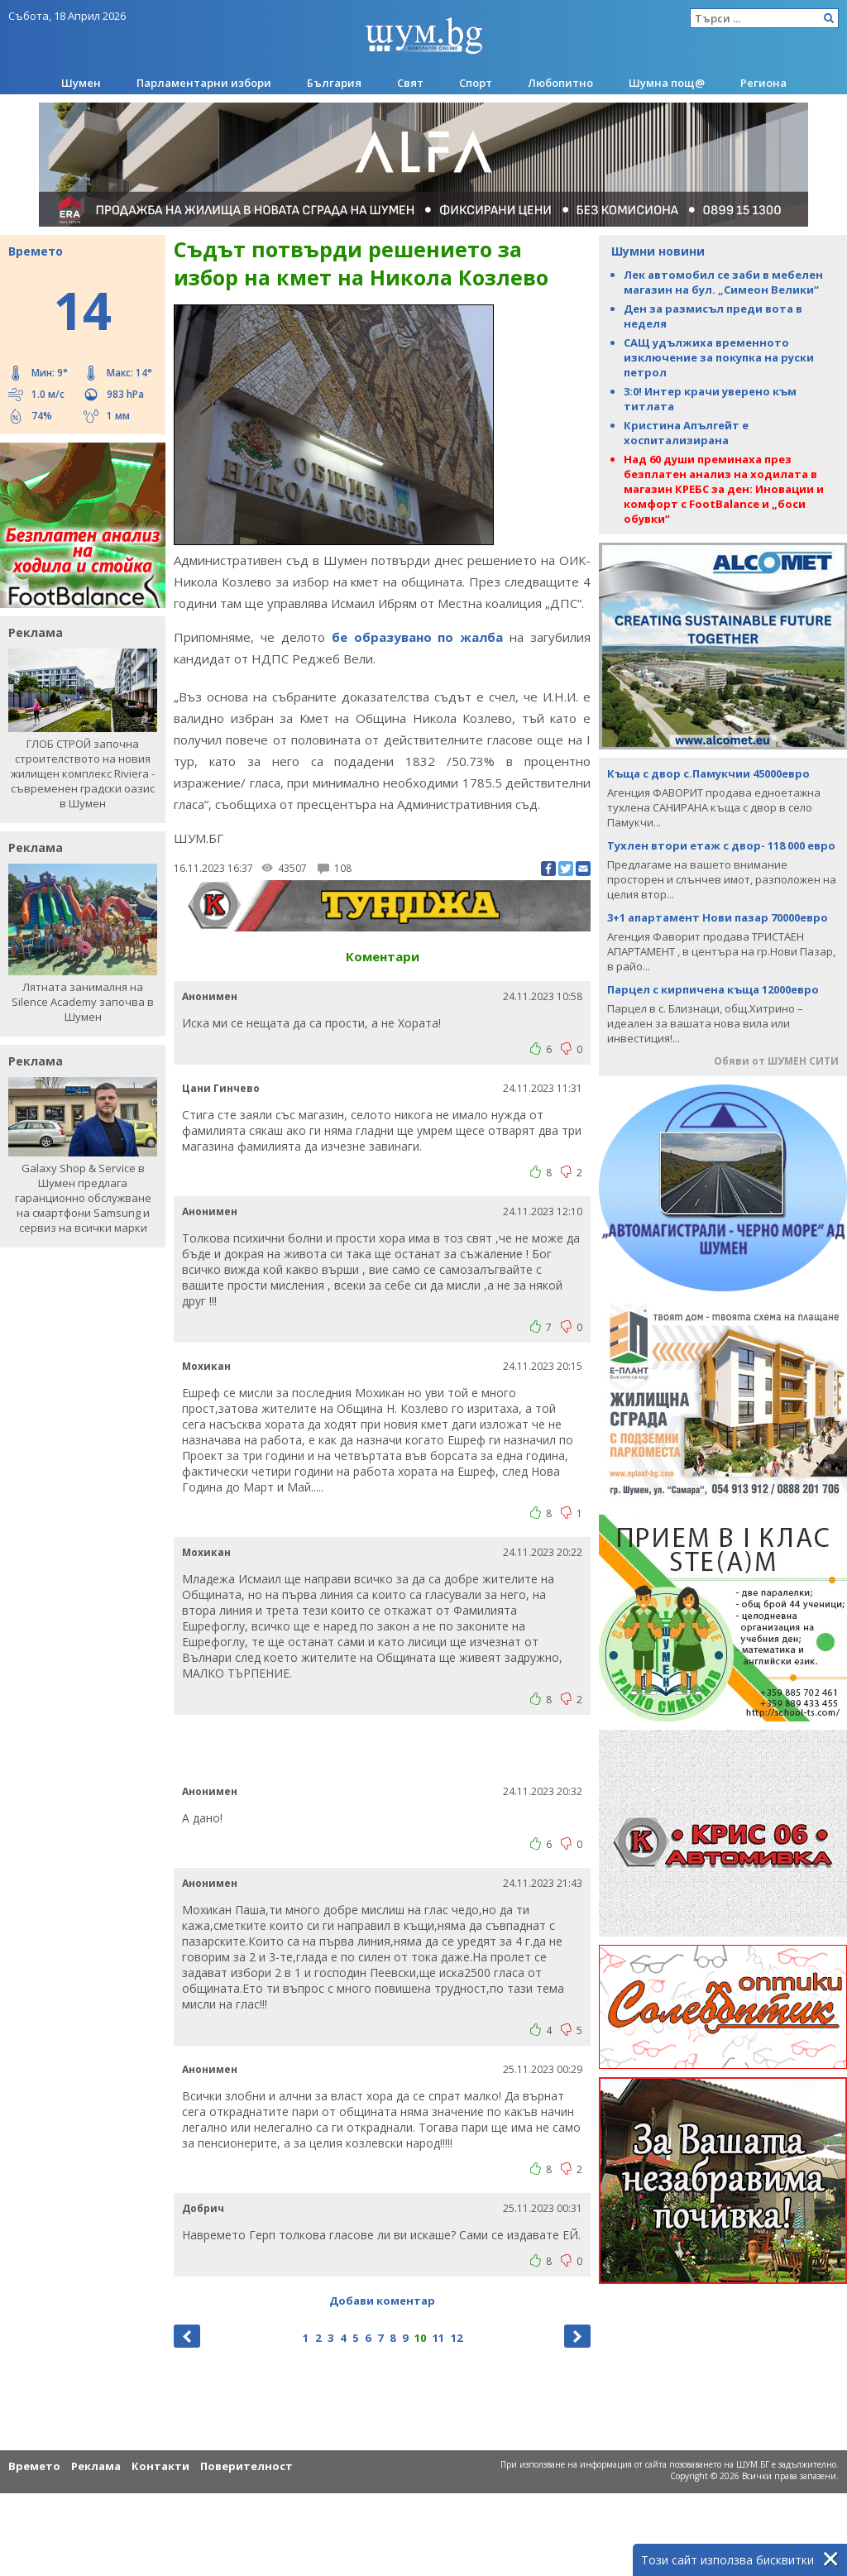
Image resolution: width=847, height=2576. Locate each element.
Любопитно (560, 82)
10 (420, 2337)
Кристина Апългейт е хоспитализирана (686, 433)
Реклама (96, 2466)
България (334, 82)
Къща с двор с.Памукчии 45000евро (708, 773)
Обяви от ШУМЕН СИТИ (776, 1061)
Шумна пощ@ (667, 82)
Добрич (203, 2208)
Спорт (475, 82)
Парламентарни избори (203, 82)
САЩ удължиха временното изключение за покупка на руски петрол (719, 357)
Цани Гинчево (221, 1088)
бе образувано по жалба (418, 636)
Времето (34, 2466)
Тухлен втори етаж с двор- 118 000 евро (721, 845)
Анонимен (209, 996)
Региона (763, 82)
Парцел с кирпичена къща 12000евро (713, 989)
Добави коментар (382, 2300)
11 (438, 2337)
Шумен (81, 82)
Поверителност (246, 2466)
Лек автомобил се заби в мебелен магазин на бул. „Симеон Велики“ (723, 282)
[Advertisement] (382, 1748)
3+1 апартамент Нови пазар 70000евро (717, 917)
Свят (410, 82)
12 (456, 2337)
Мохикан (206, 1366)
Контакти (160, 2466)
